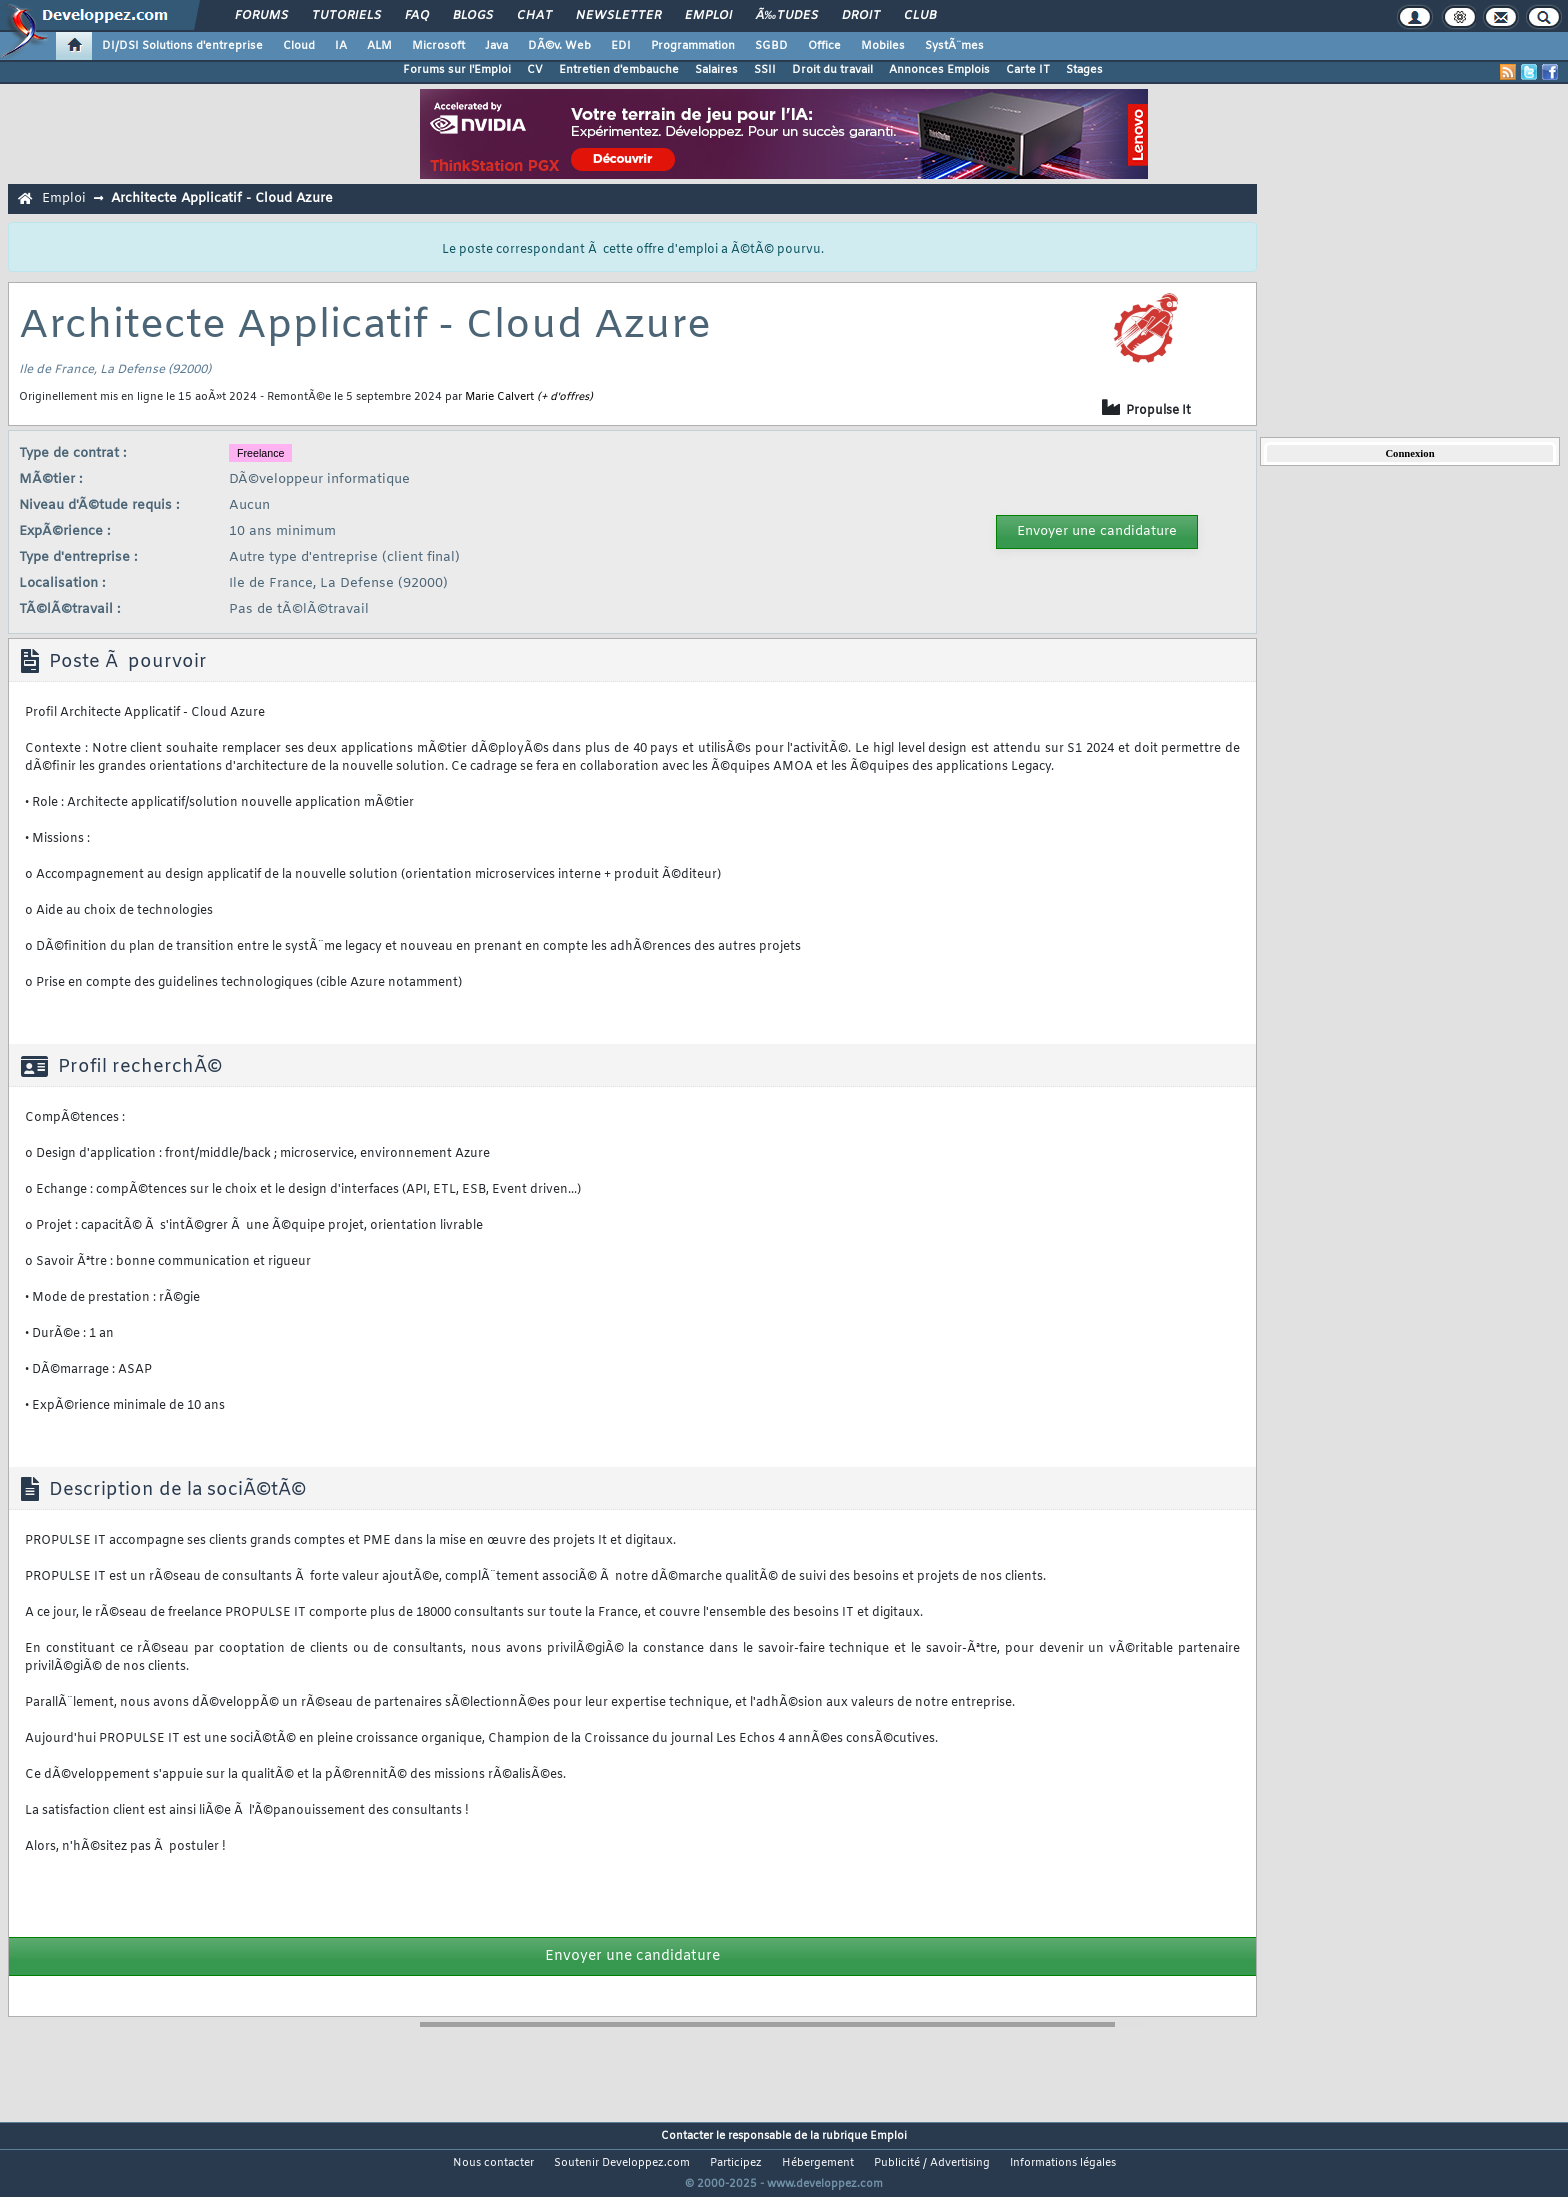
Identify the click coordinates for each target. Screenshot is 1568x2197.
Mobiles (883, 46)
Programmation (693, 46)
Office (824, 46)
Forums (261, 16)
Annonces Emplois (939, 70)
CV (535, 70)
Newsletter (618, 16)
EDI (621, 46)
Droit (861, 16)
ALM (379, 46)
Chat (534, 16)
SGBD (771, 46)
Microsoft (438, 46)
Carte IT (1028, 70)
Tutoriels (346, 16)
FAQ (417, 16)
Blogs (473, 16)
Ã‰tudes (787, 16)
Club (920, 16)
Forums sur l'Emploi (457, 70)
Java (496, 46)
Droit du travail (832, 70)
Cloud (299, 46)
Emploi (708, 16)
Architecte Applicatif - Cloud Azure (222, 198)
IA (341, 46)
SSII (765, 70)
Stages (1084, 70)
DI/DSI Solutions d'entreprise (182, 46)
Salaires (716, 70)
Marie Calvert (499, 397)
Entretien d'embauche (619, 70)
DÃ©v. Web (559, 46)
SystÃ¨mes (954, 46)
